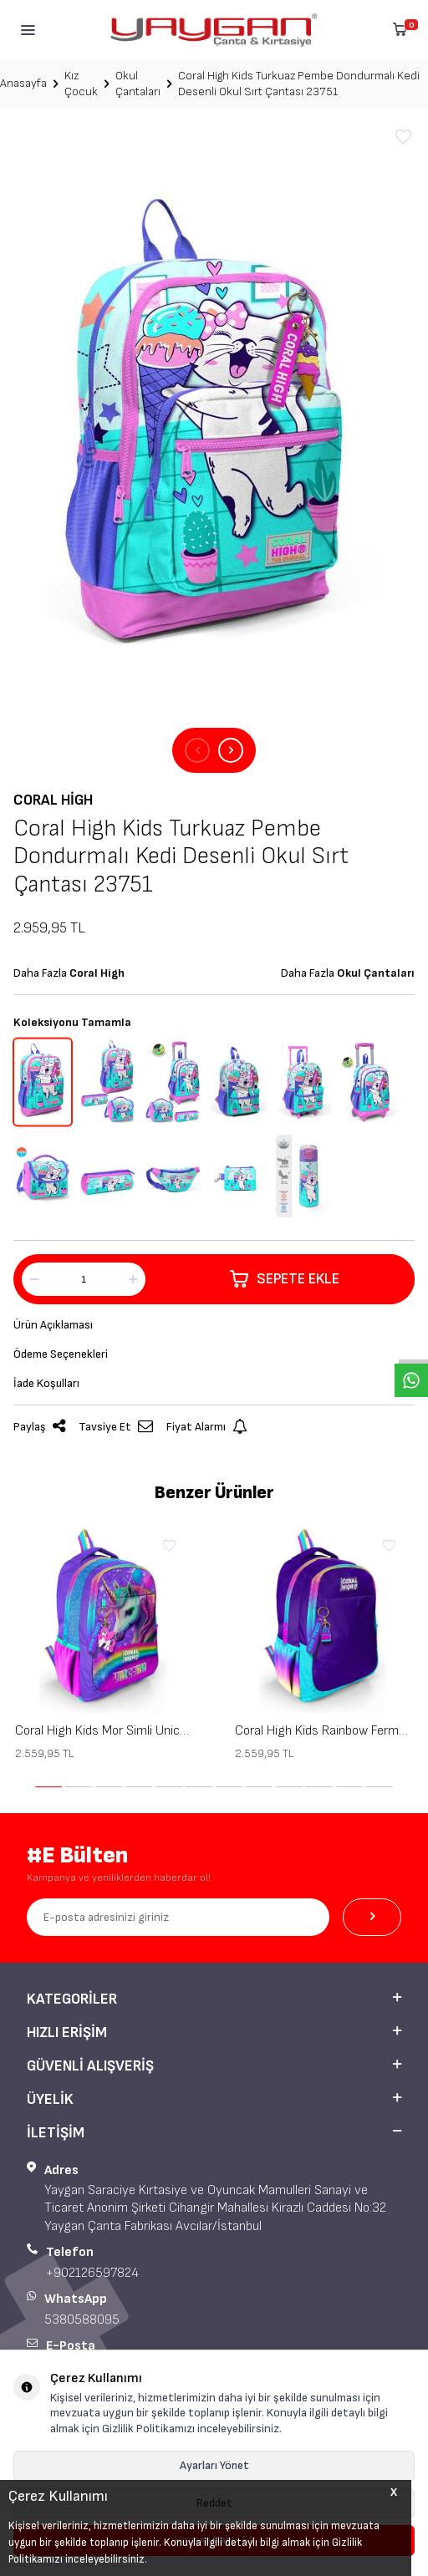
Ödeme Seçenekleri (60, 1354)
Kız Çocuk (81, 84)
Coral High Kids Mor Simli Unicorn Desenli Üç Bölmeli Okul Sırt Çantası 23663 (104, 1731)
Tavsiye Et (116, 1427)
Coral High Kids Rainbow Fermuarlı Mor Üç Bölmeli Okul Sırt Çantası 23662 (324, 1731)
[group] (214, 429)
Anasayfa (23, 83)
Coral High (53, 800)
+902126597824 (92, 2273)
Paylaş (39, 1427)
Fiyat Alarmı (206, 1427)
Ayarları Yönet (214, 2465)
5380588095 (82, 2320)
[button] (197, 750)
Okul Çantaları (137, 84)
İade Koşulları (46, 1383)
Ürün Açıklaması (53, 1325)
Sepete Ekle (284, 1279)
